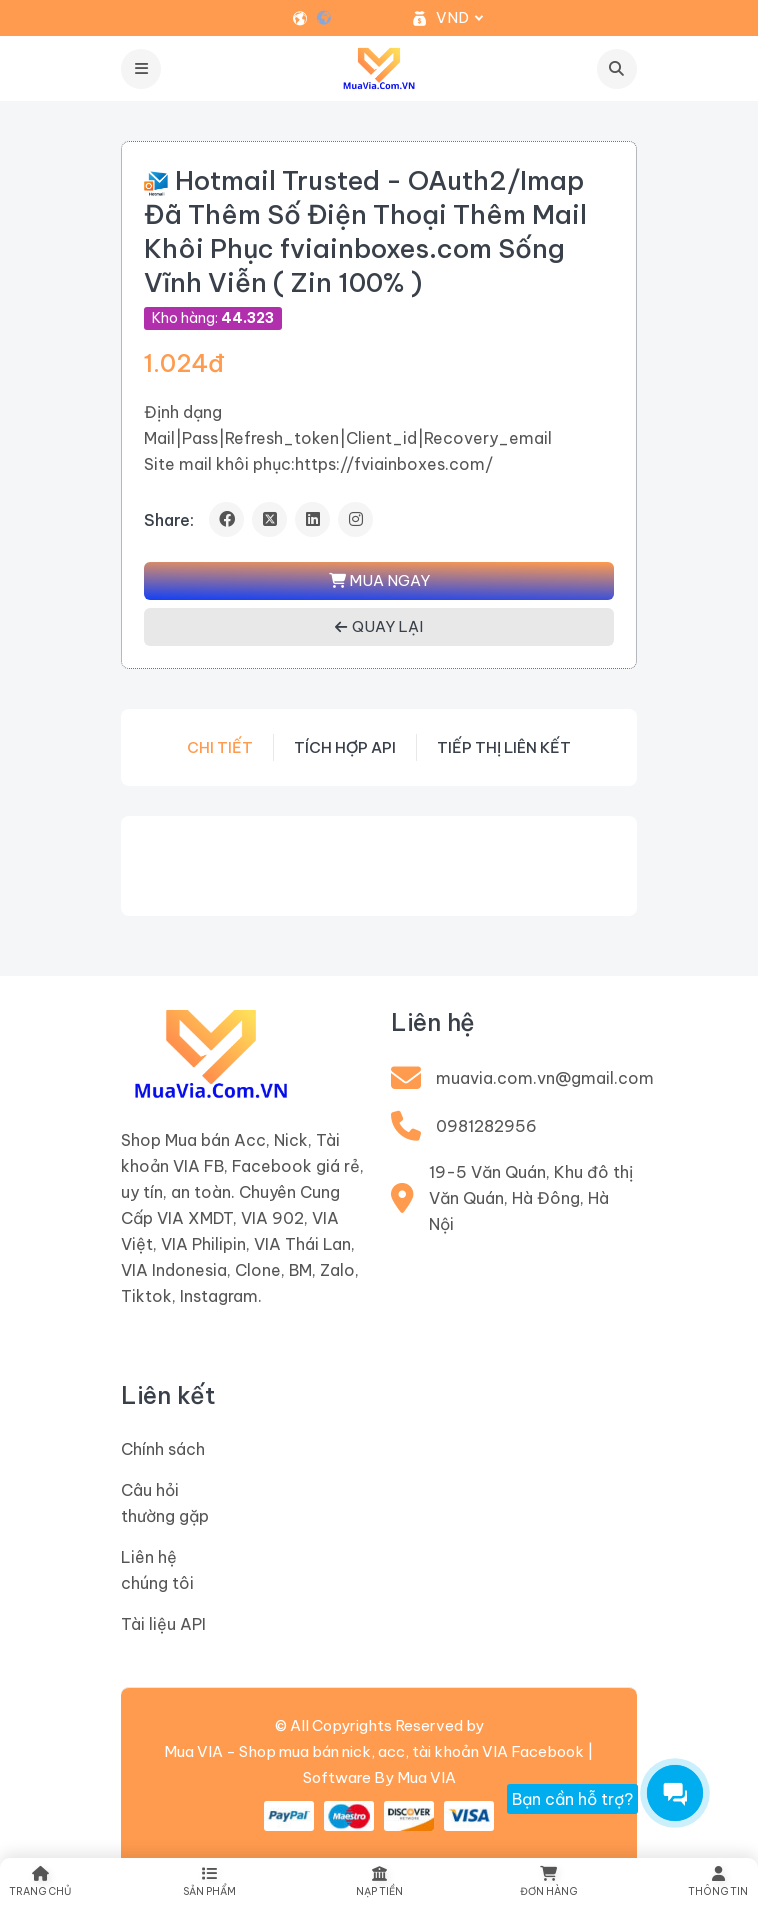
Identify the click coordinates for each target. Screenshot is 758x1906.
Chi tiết (220, 747)
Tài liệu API (163, 1624)
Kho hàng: (213, 318)
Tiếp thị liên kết (504, 747)
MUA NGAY (379, 580)
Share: (169, 520)
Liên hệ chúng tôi (157, 1570)
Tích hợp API (345, 747)
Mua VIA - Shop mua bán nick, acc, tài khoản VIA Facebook (374, 1751)
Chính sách (163, 1449)
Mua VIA (426, 1777)
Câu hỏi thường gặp (165, 1503)
